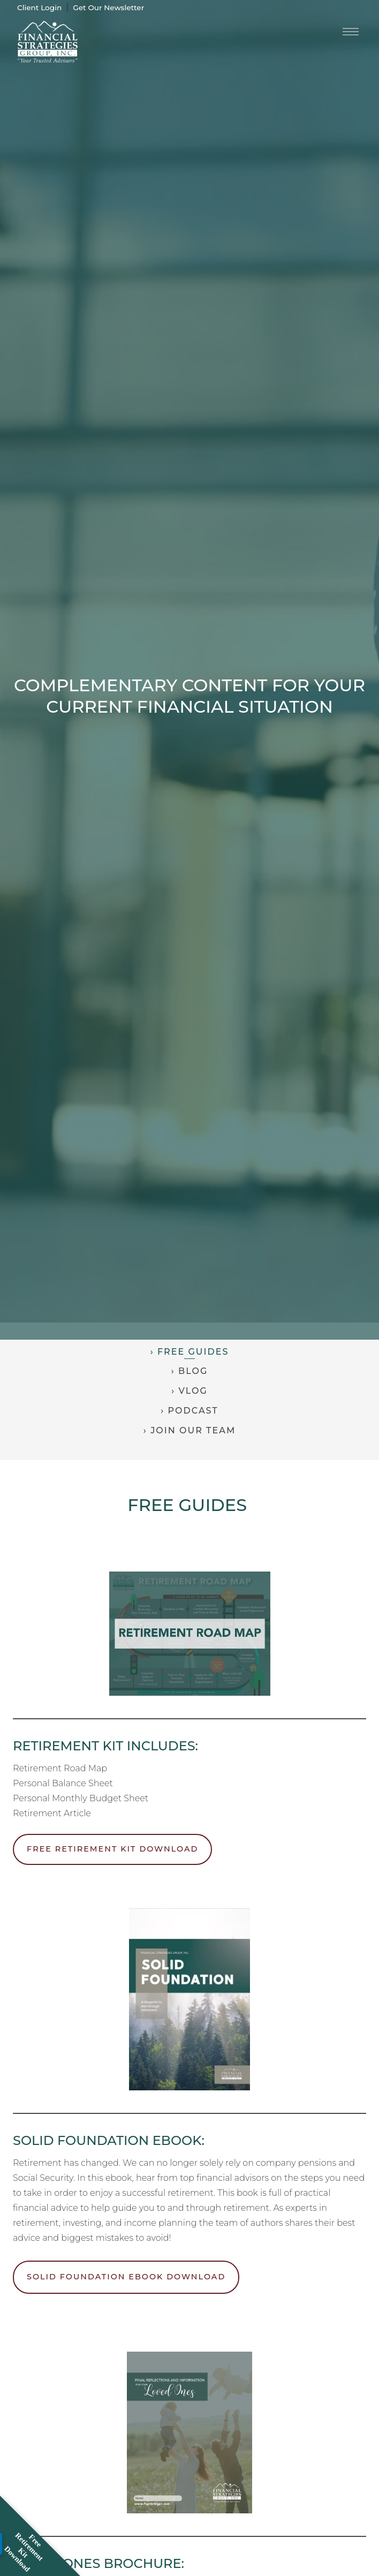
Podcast (193, 1411)
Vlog (193, 1391)
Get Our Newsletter (108, 7)
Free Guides (193, 1352)
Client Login (39, 7)
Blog (193, 1371)
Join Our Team (193, 1430)
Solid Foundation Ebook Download (126, 2277)
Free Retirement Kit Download (112, 1849)
